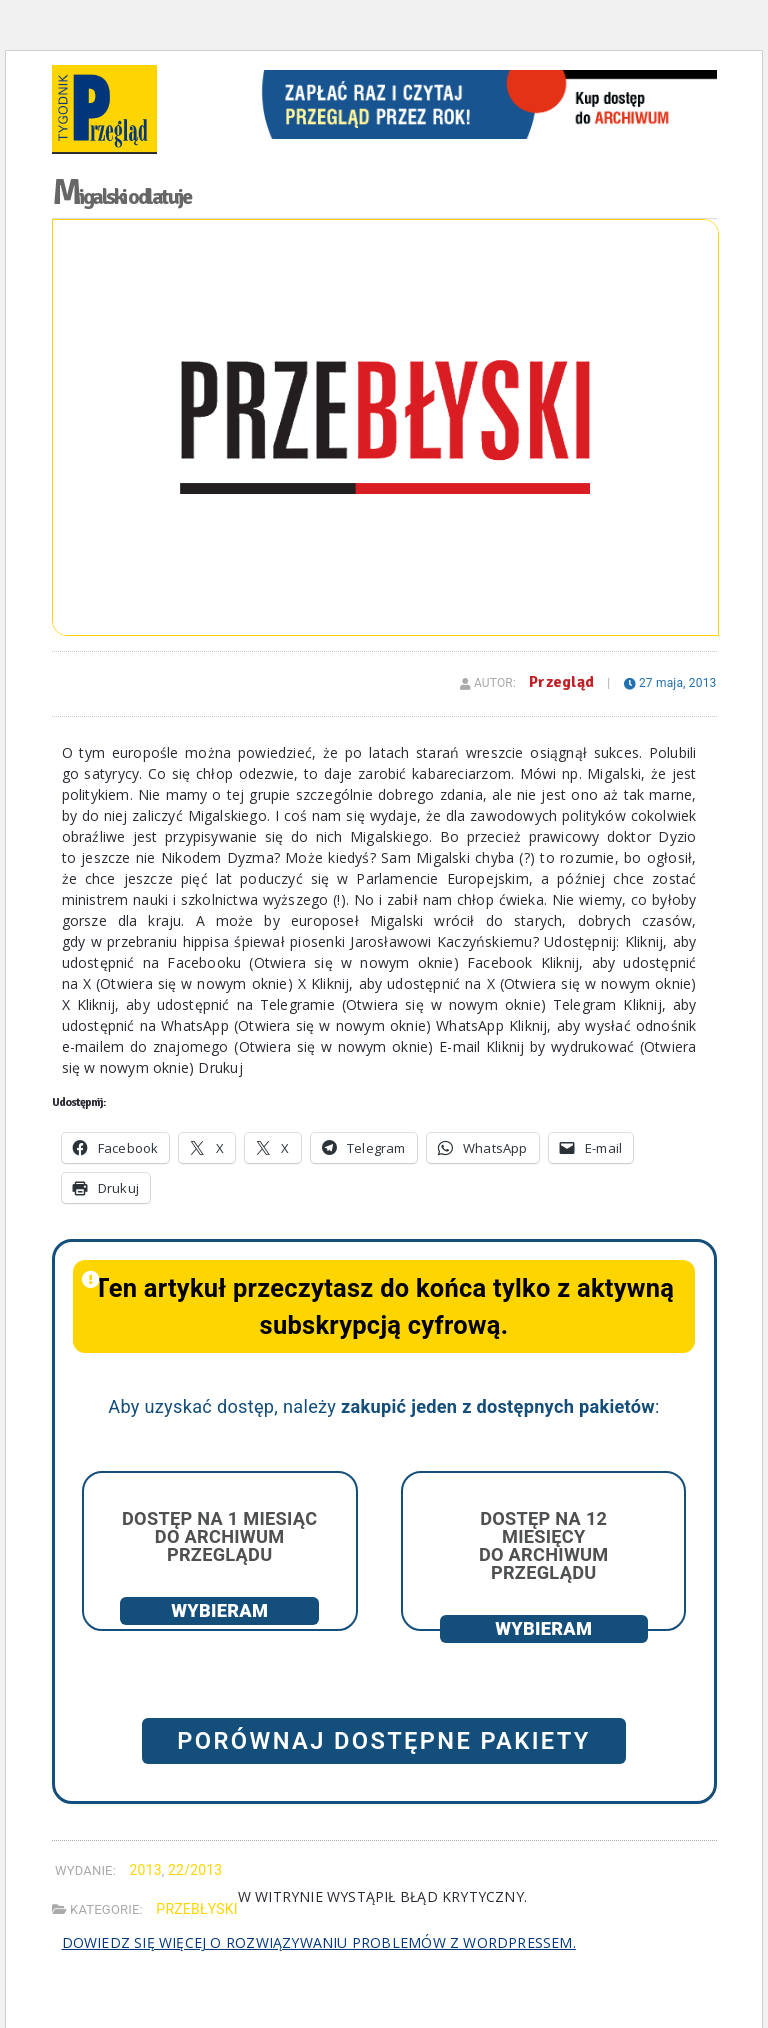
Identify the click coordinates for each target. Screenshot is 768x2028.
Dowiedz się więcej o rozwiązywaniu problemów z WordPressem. (319, 1942)
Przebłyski (196, 1909)
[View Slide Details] (484, 77)
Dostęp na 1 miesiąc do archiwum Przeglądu (219, 1536)
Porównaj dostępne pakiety (384, 1741)
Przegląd (561, 682)
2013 (145, 1870)
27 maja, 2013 (670, 683)
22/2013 (195, 1870)
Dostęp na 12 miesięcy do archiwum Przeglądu (544, 1546)
